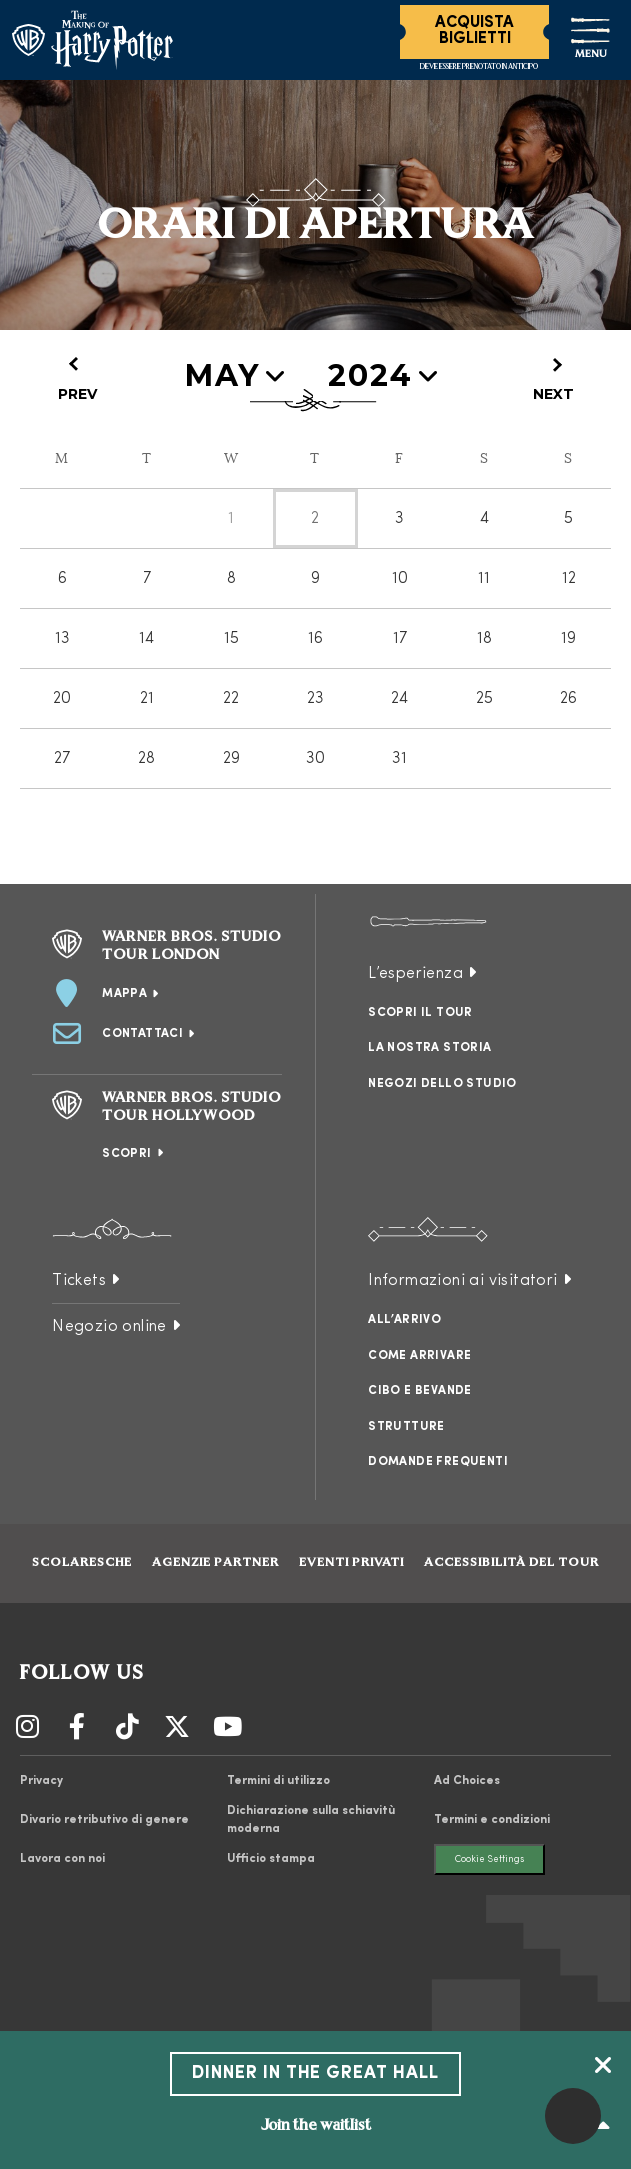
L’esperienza (415, 974)
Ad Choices (467, 1781)
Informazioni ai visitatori (462, 1281)
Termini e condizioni (492, 1820)
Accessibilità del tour (511, 1563)
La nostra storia (429, 1048)
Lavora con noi (62, 1859)
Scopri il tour (420, 1013)
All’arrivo (404, 1320)
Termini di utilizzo (278, 1781)
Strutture (406, 1427)
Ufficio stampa (271, 1859)
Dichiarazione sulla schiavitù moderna (311, 1820)
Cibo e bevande (420, 1391)
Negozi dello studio (442, 1084)
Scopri (126, 1154)
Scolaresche (82, 1563)
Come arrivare (419, 1356)
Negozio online (109, 1327)
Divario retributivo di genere (104, 1820)
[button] (573, 2116)
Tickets (79, 1281)
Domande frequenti (438, 1462)
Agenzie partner (215, 1563)
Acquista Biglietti (474, 31)
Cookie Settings (489, 1859)
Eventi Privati (351, 1563)
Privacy (41, 1781)
